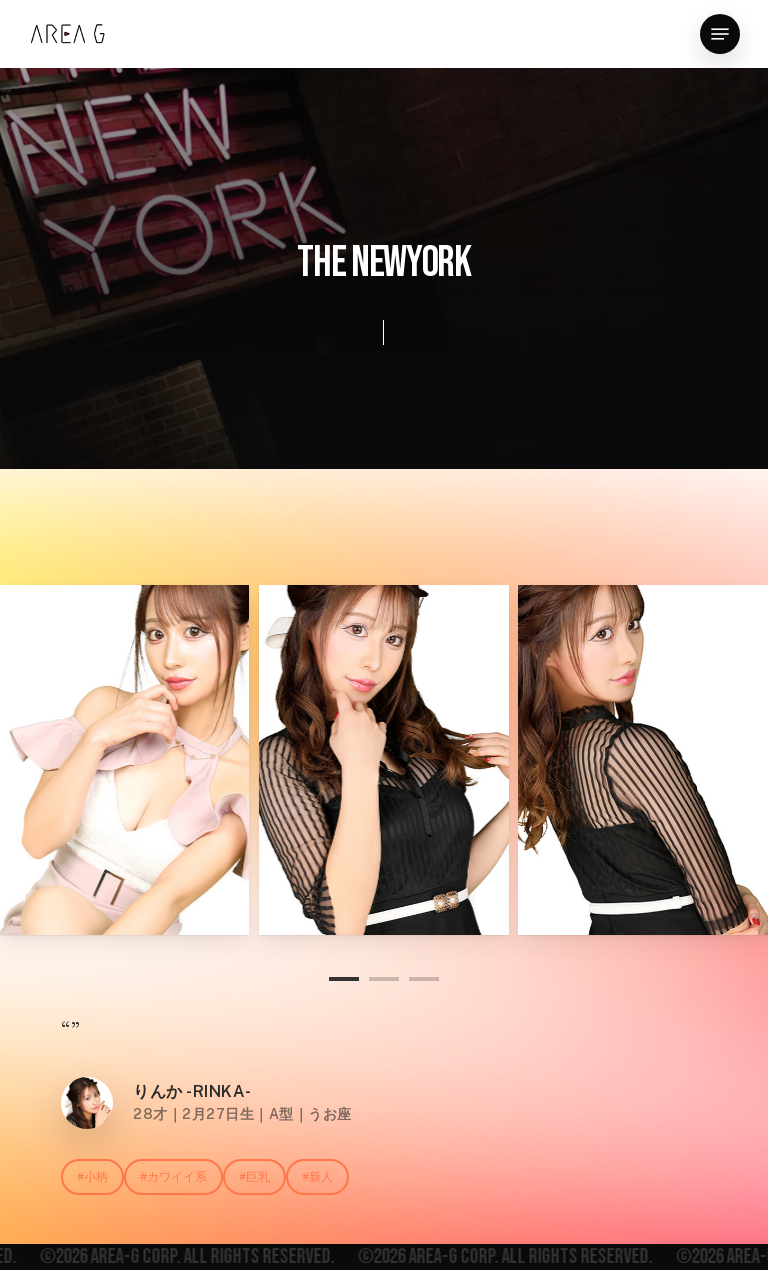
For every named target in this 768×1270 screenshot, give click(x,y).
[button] (720, 34)
